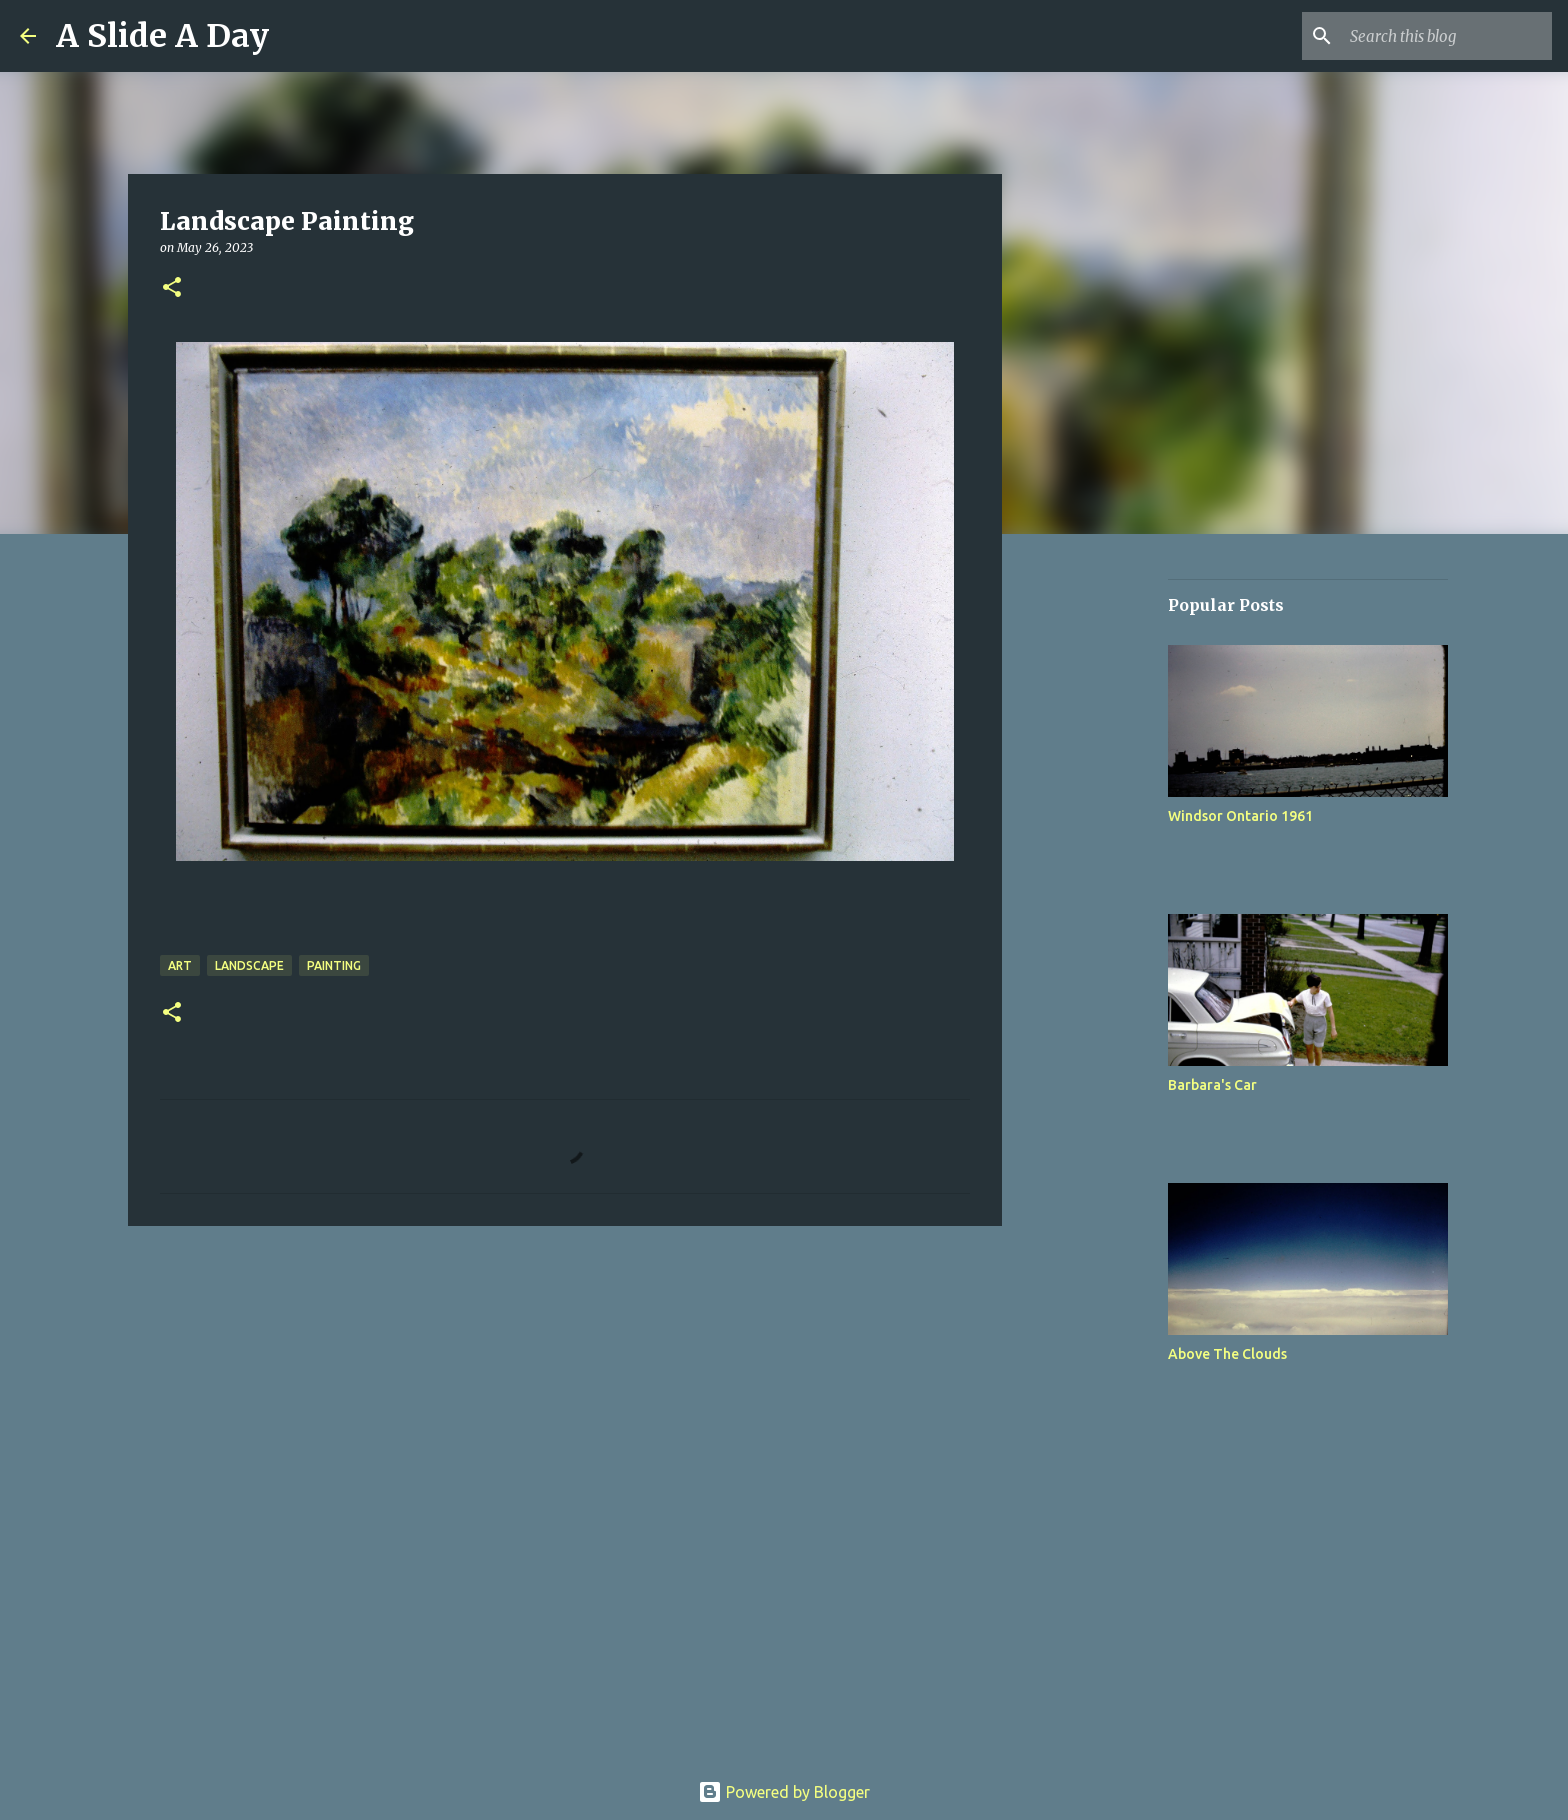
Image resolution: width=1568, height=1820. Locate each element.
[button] (172, 288)
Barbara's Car (1212, 1085)
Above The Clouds (1227, 1354)
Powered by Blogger (784, 1792)
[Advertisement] (1104, 864)
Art (180, 965)
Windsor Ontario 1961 (1240, 816)
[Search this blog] (1447, 36)
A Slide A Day (162, 36)
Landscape (249, 965)
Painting (334, 965)
